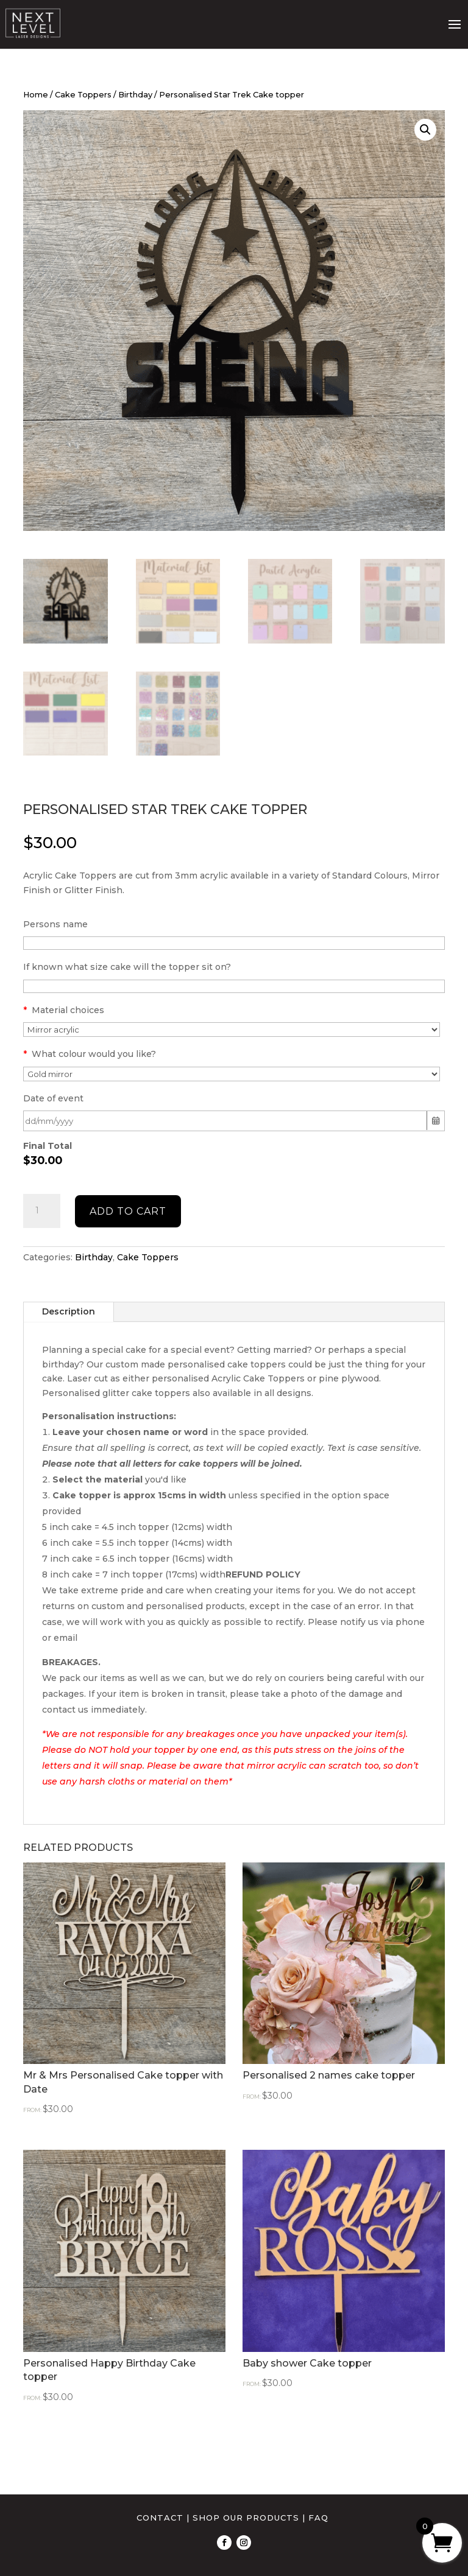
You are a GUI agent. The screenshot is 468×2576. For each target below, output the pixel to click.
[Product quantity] (41, 1211)
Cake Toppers (83, 94)
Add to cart (128, 1211)
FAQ (318, 2517)
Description (68, 1311)
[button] (425, 130)
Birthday (135, 94)
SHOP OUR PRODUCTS (246, 2517)
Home (35, 94)
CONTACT (159, 2517)
